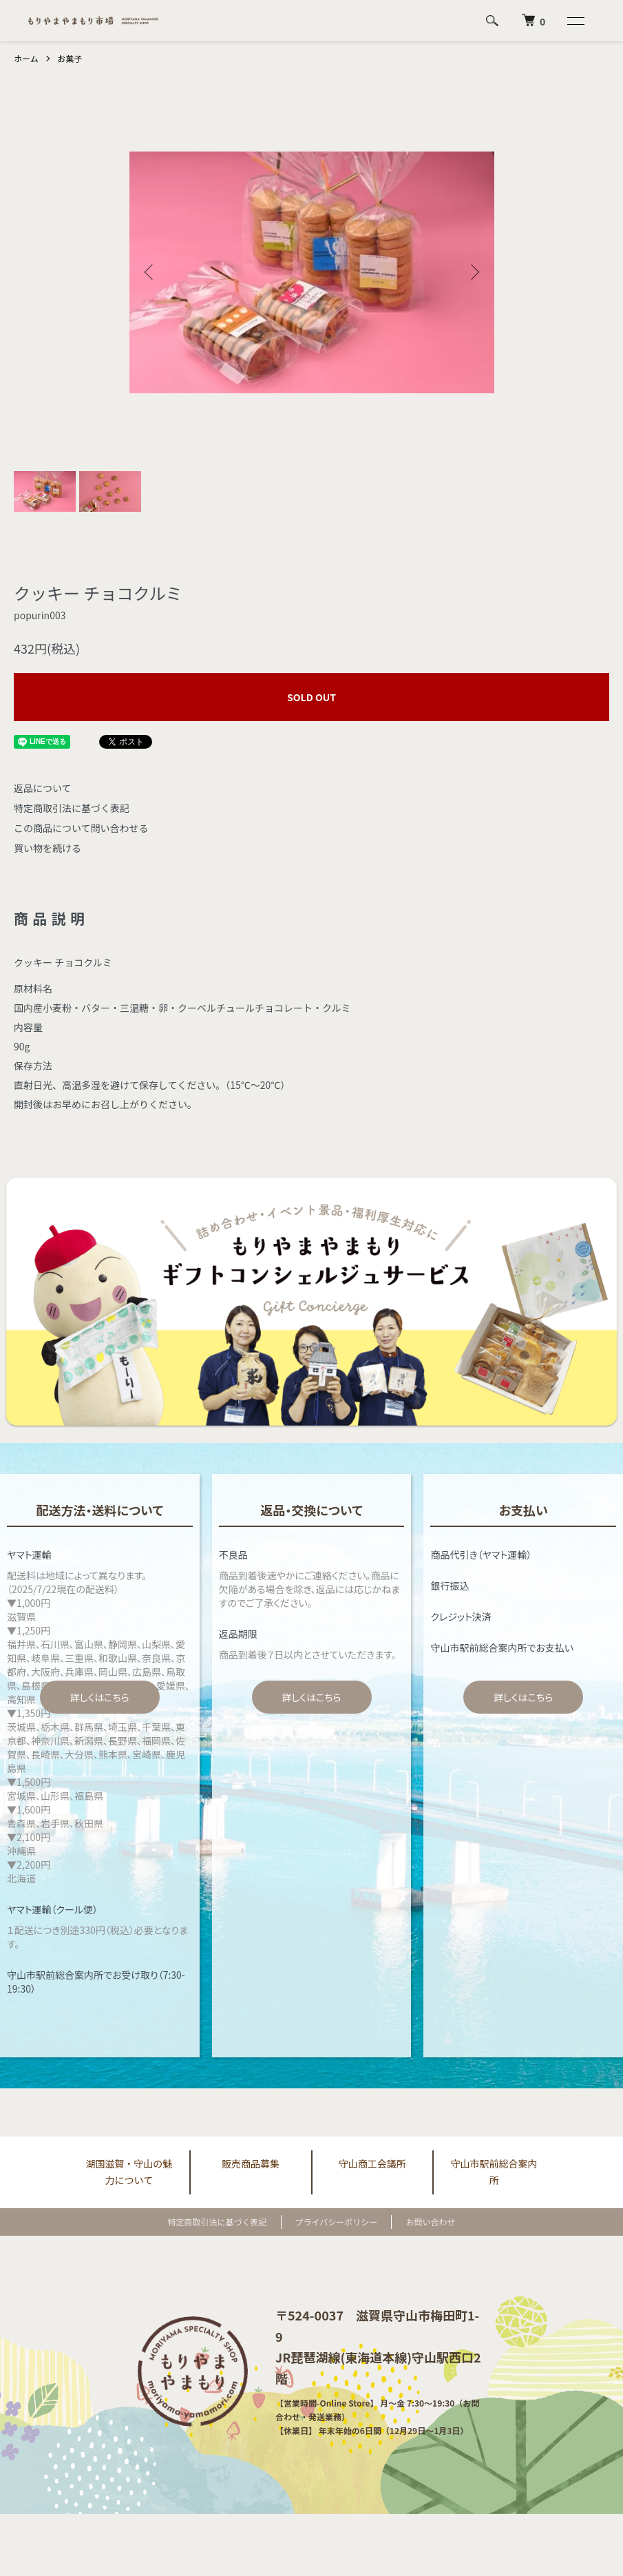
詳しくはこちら (99, 1697)
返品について (43, 788)
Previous (150, 272)
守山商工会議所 (372, 2163)
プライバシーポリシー (336, 2221)
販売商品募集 (250, 2163)
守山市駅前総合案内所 (494, 2172)
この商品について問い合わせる (81, 828)
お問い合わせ (430, 2221)
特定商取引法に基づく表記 (71, 808)
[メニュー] (574, 20)
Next (473, 272)
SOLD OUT (311, 697)
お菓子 (69, 58)
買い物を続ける (47, 848)
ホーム (26, 58)
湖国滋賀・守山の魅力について (128, 2172)
